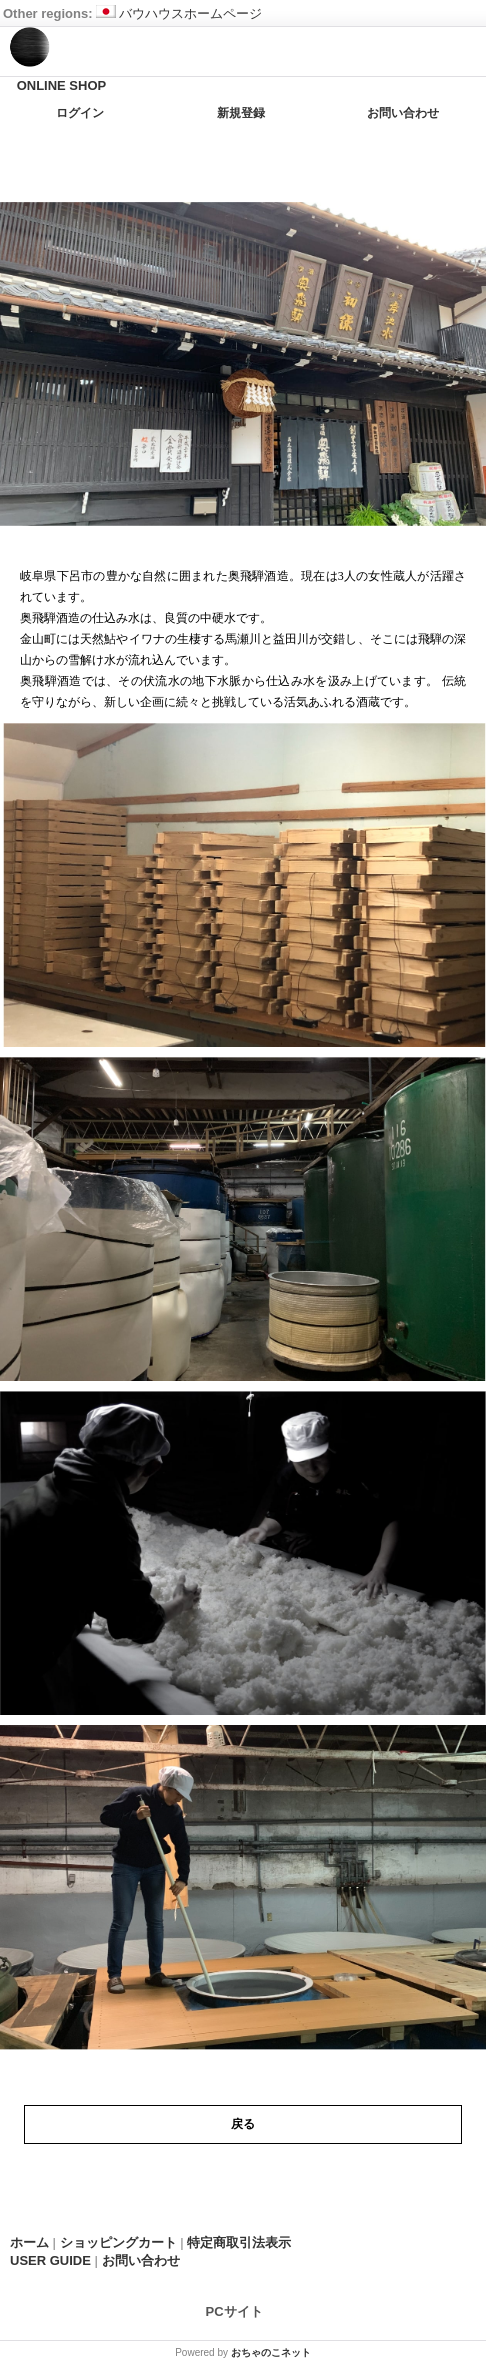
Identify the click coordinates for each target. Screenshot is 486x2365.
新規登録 (241, 113)
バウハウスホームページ (179, 13)
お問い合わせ (403, 113)
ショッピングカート (118, 2242)
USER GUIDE (50, 2260)
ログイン (80, 113)
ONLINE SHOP (62, 85)
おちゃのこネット (271, 2352)
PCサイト (234, 2311)
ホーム (29, 2242)
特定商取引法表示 (239, 2242)
